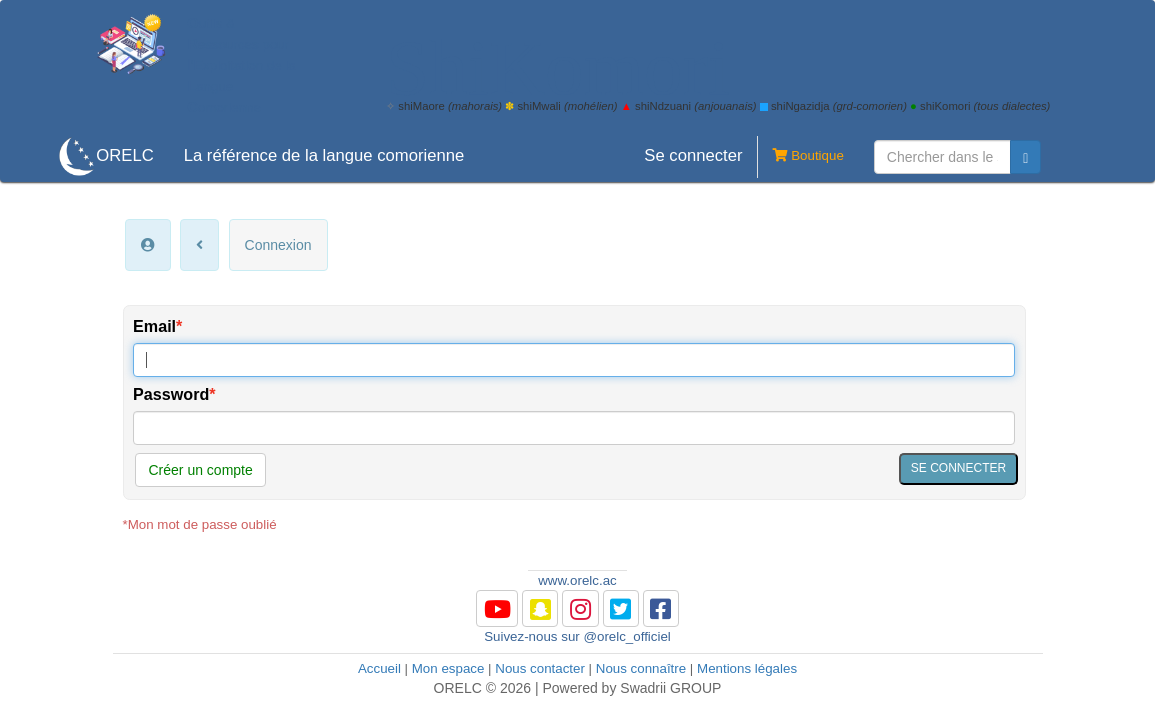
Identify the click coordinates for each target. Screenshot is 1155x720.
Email (154, 326)
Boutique (800, 157)
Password (171, 394)
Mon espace (448, 668)
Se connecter (693, 155)
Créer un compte (200, 470)
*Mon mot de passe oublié (200, 524)
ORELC (124, 155)
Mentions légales (747, 668)
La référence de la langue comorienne (324, 155)
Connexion (278, 245)
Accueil (379, 668)
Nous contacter (540, 668)
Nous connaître (641, 668)
